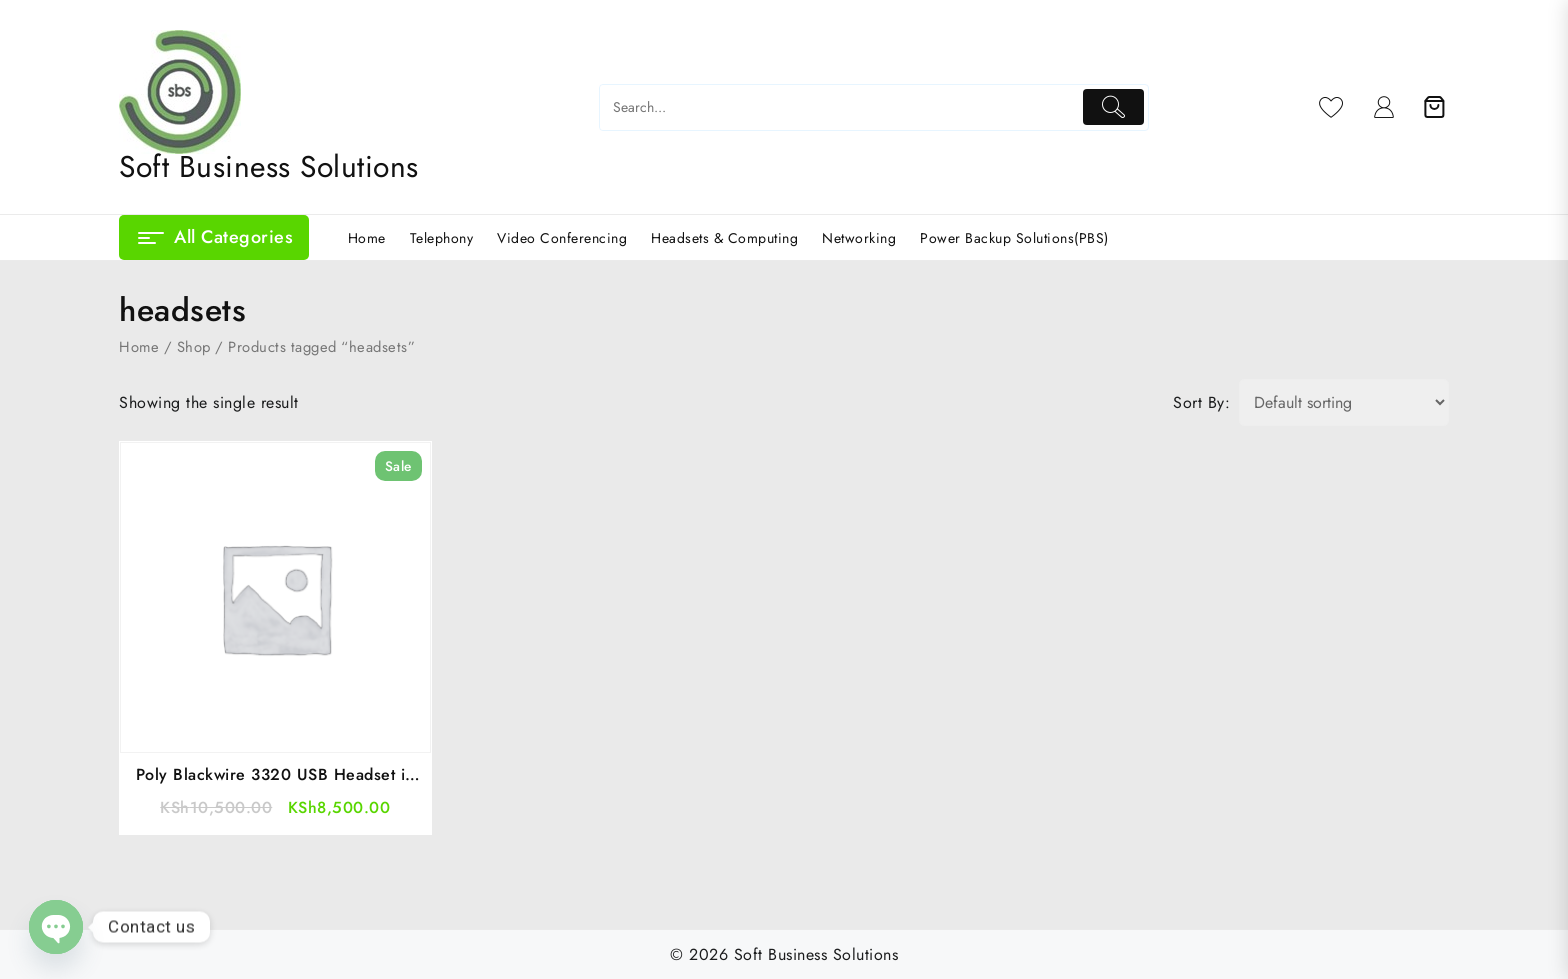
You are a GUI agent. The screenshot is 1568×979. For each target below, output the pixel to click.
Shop (194, 347)
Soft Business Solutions (269, 166)
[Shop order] (1344, 402)
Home (139, 347)
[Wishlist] (1331, 107)
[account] (1384, 107)
